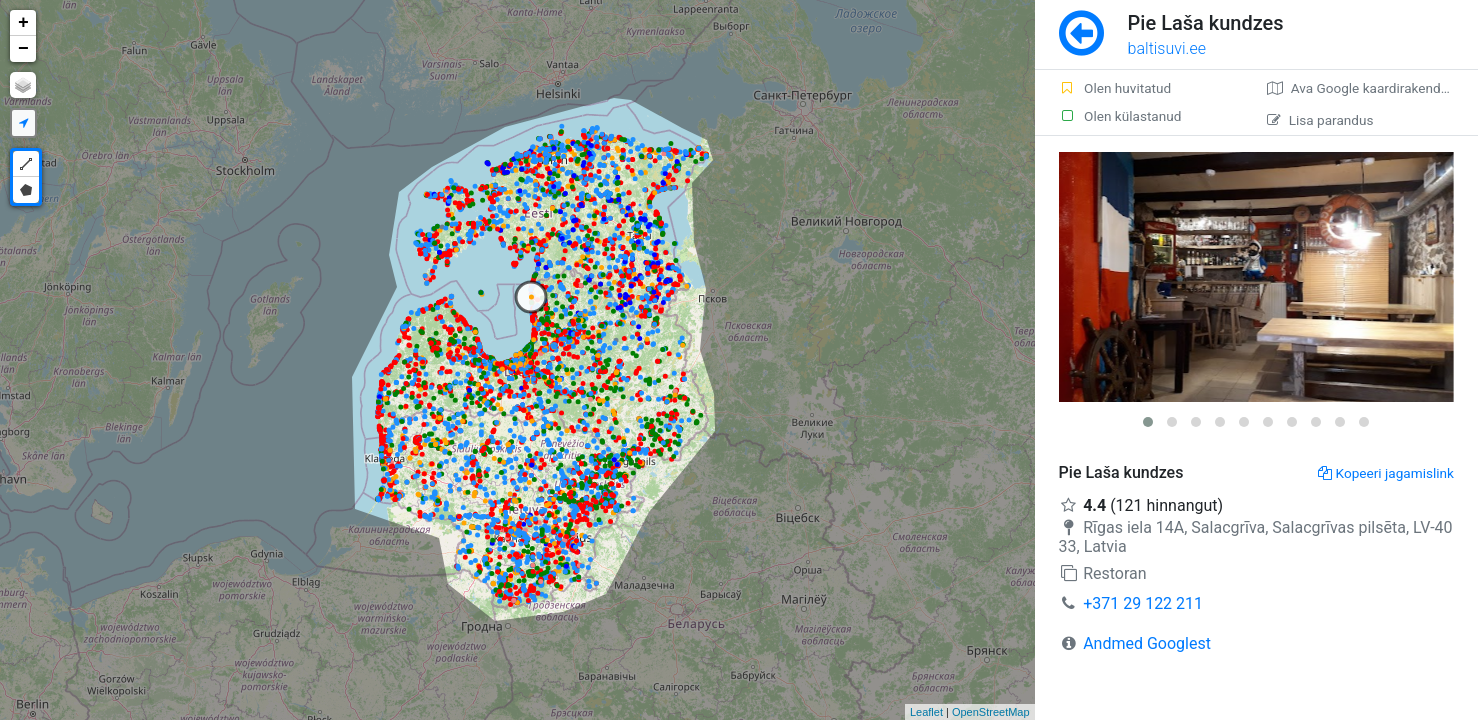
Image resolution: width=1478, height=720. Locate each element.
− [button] (23, 49)
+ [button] (23, 23)
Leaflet (926, 712)
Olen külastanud (1120, 116)
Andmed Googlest (1147, 643)
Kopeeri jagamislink (1386, 473)
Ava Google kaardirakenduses (1368, 88)
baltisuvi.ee (1167, 48)
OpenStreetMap (991, 712)
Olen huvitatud (1115, 88)
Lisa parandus (1320, 120)
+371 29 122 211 (1143, 603)
